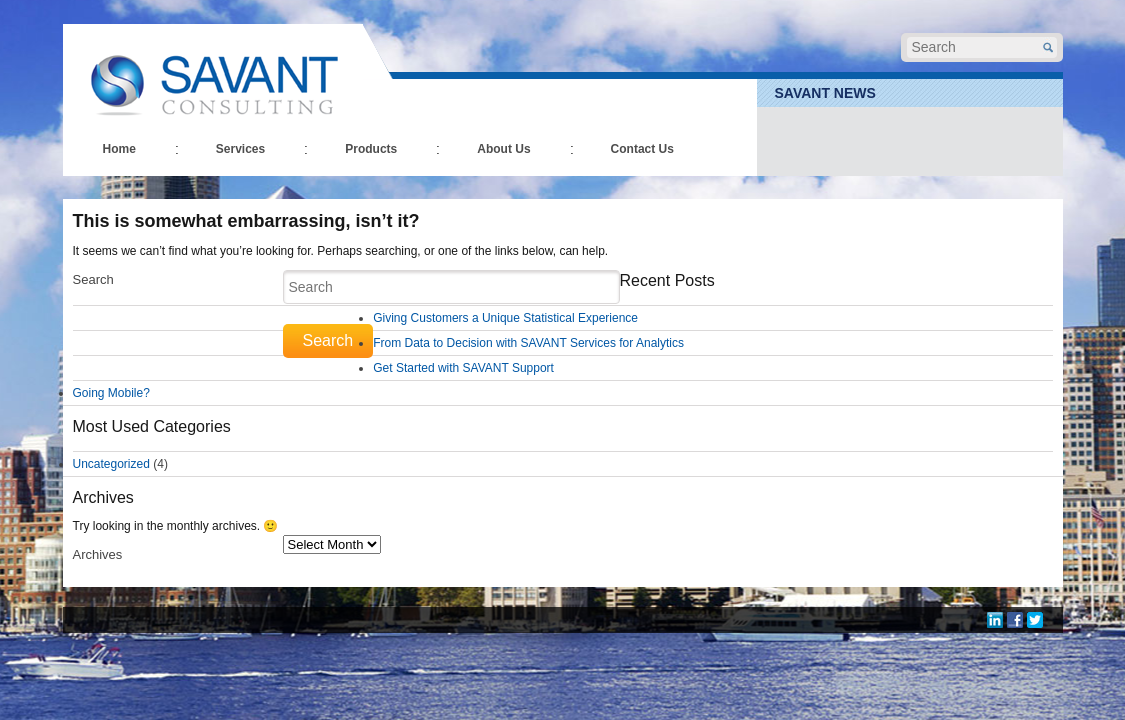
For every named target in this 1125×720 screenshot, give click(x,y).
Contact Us (642, 149)
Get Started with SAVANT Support (463, 368)
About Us (503, 149)
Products (371, 149)
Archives (98, 554)
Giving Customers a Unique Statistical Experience (505, 318)
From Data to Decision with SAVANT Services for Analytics (528, 343)
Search (93, 279)
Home (119, 149)
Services (240, 149)
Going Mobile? (111, 393)
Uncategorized (111, 464)
